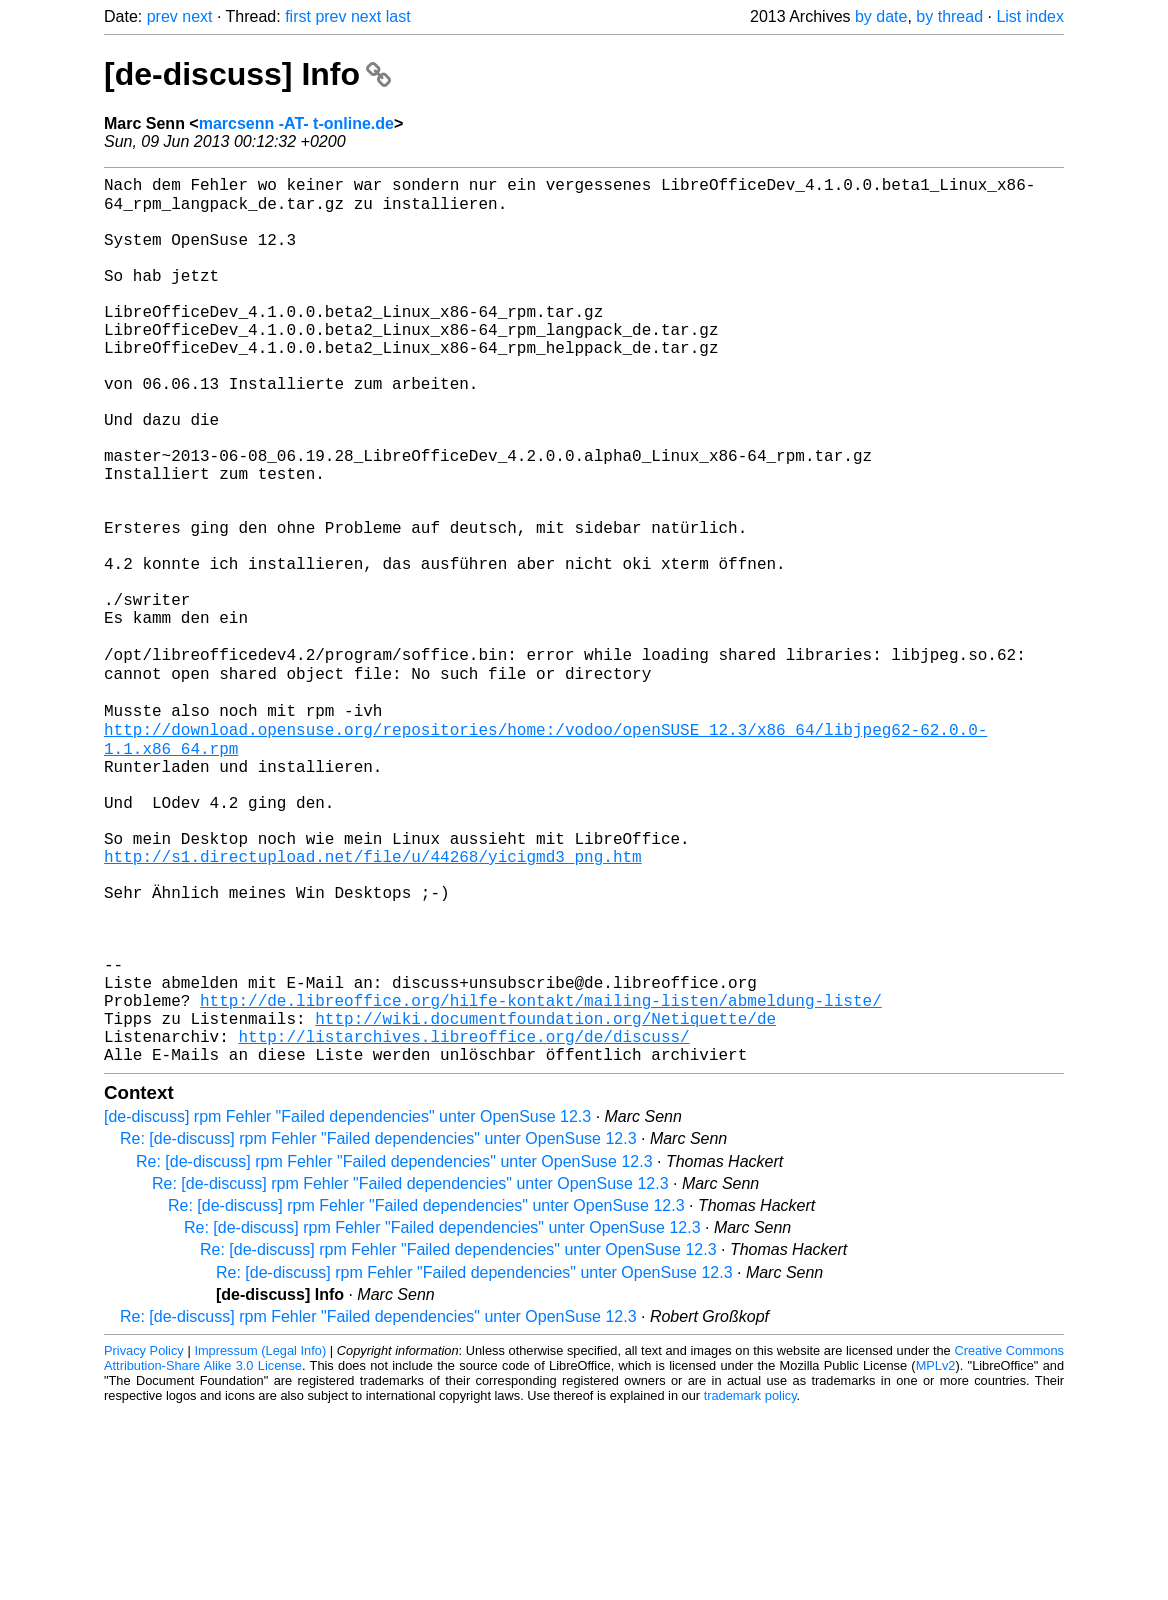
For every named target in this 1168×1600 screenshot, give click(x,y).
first (298, 16)
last (398, 16)
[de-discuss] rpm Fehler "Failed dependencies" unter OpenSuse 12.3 (347, 1305)
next (197, 16)
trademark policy (750, 1584)
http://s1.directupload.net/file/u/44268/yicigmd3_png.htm (373, 1001)
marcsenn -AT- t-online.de (296, 123)
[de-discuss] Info (247, 74)
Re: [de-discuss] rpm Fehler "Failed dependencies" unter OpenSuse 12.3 (378, 1327)
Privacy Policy (144, 1539)
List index (1030, 16)
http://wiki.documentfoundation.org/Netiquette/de (545, 1199)
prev (162, 16)
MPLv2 (936, 1554)
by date (881, 16)
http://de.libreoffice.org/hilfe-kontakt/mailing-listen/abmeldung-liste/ (541, 1177)
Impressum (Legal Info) (260, 1539)
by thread (949, 16)
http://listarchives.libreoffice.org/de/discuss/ (463, 1221)
